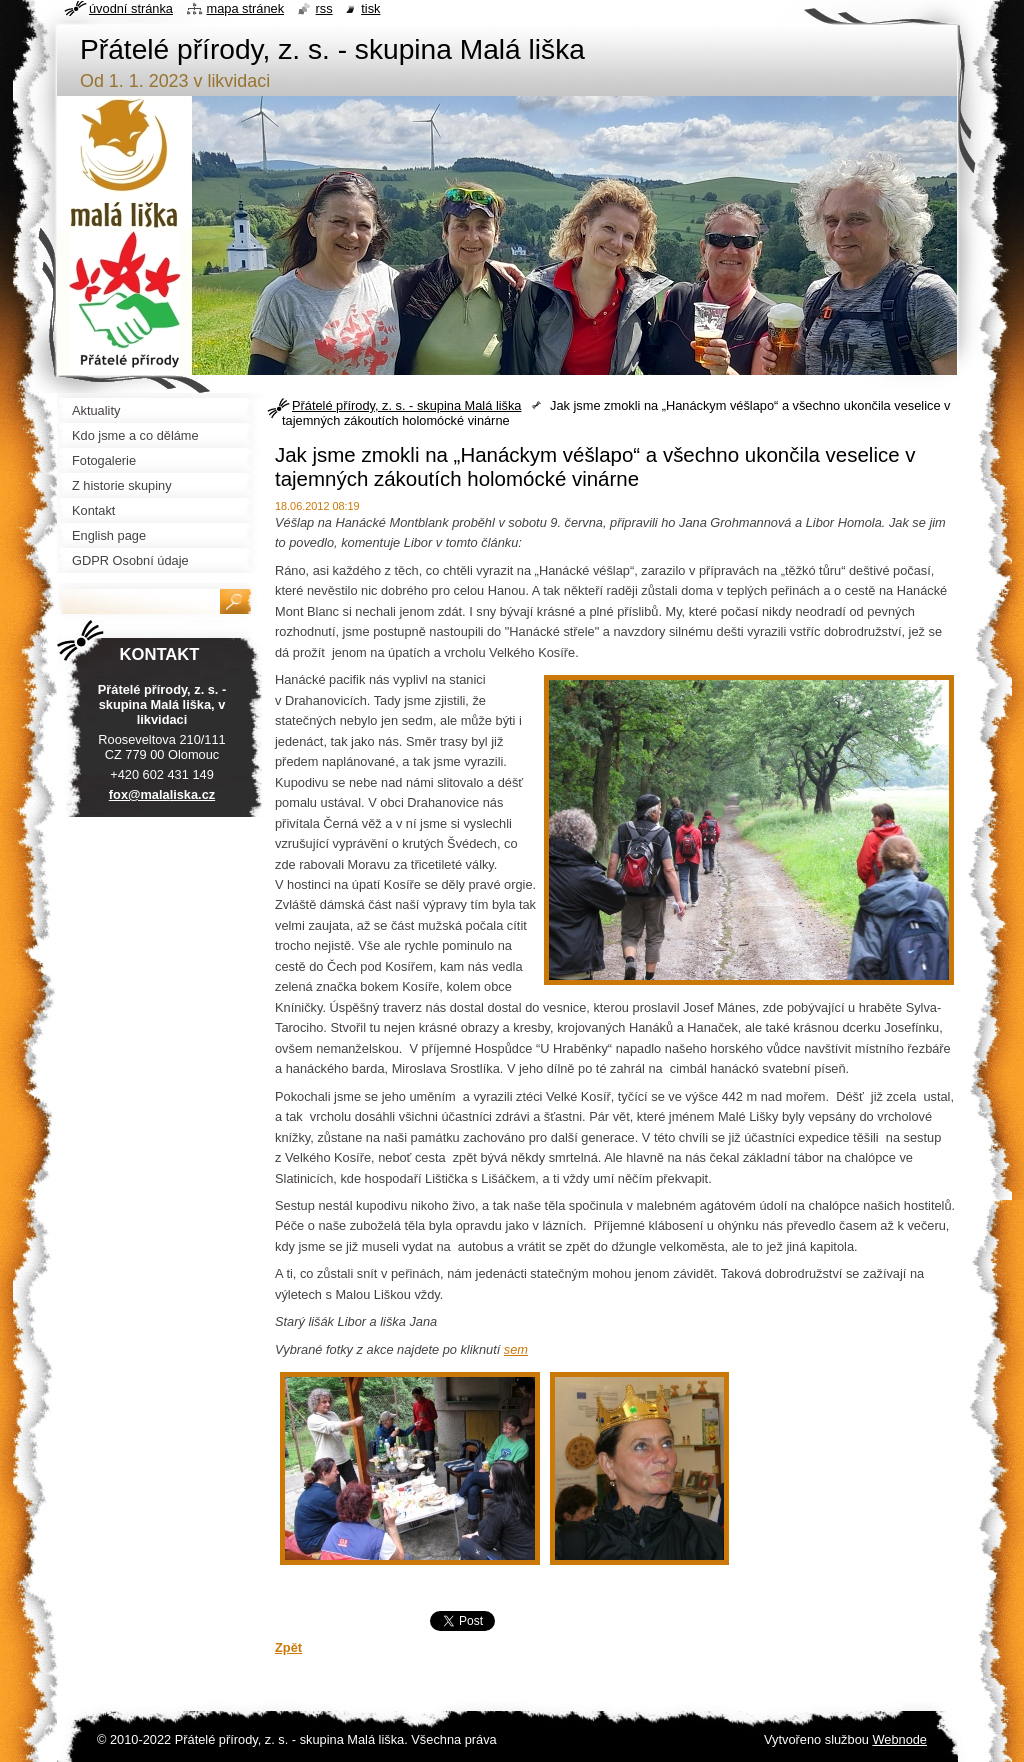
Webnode (899, 1739)
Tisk (370, 8)
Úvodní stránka (131, 8)
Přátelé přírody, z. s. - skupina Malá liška (406, 405)
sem (516, 1349)
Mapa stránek (246, 8)
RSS (324, 8)
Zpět (288, 1647)
